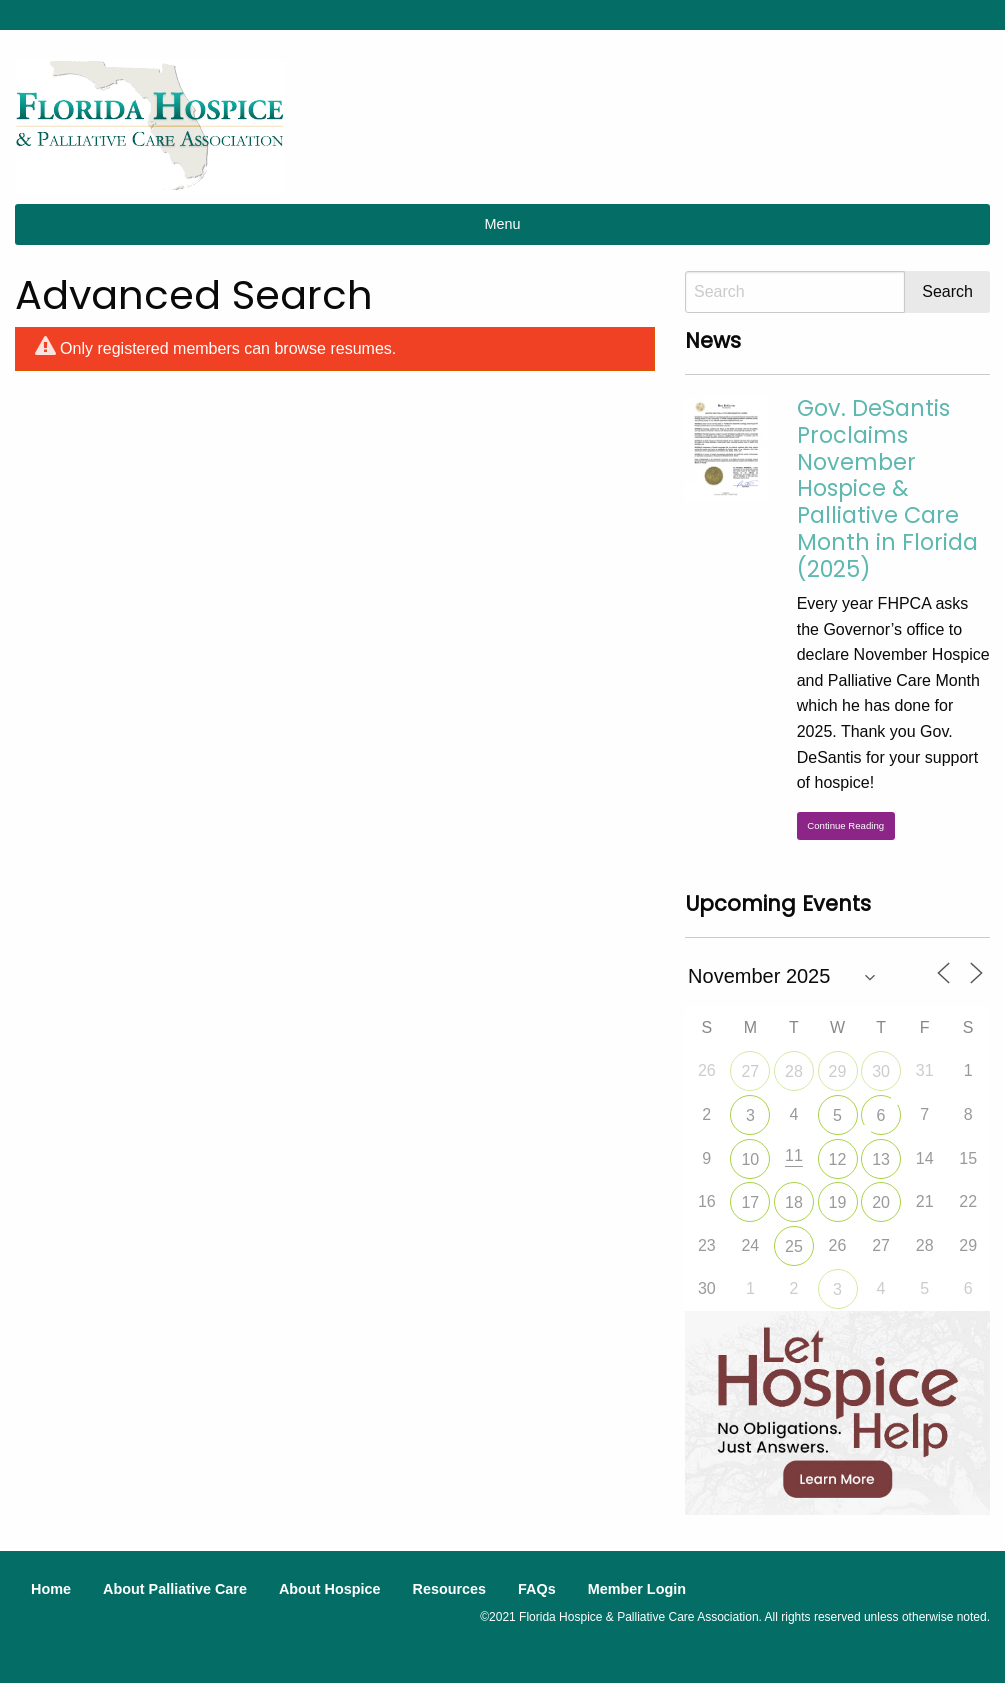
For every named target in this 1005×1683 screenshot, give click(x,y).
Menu (503, 224)
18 (794, 1202)
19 (838, 1202)
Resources (449, 1589)
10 (750, 1159)
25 (794, 1246)
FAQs (537, 1589)
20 (881, 1202)
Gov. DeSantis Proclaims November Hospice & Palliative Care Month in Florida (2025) (887, 488)
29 (838, 1071)
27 (750, 1071)
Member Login (637, 1589)
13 (881, 1159)
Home (51, 1589)
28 (794, 1071)
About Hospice (330, 1589)
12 (838, 1159)
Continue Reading (845, 825)
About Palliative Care (175, 1589)
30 (881, 1071)
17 (750, 1202)
